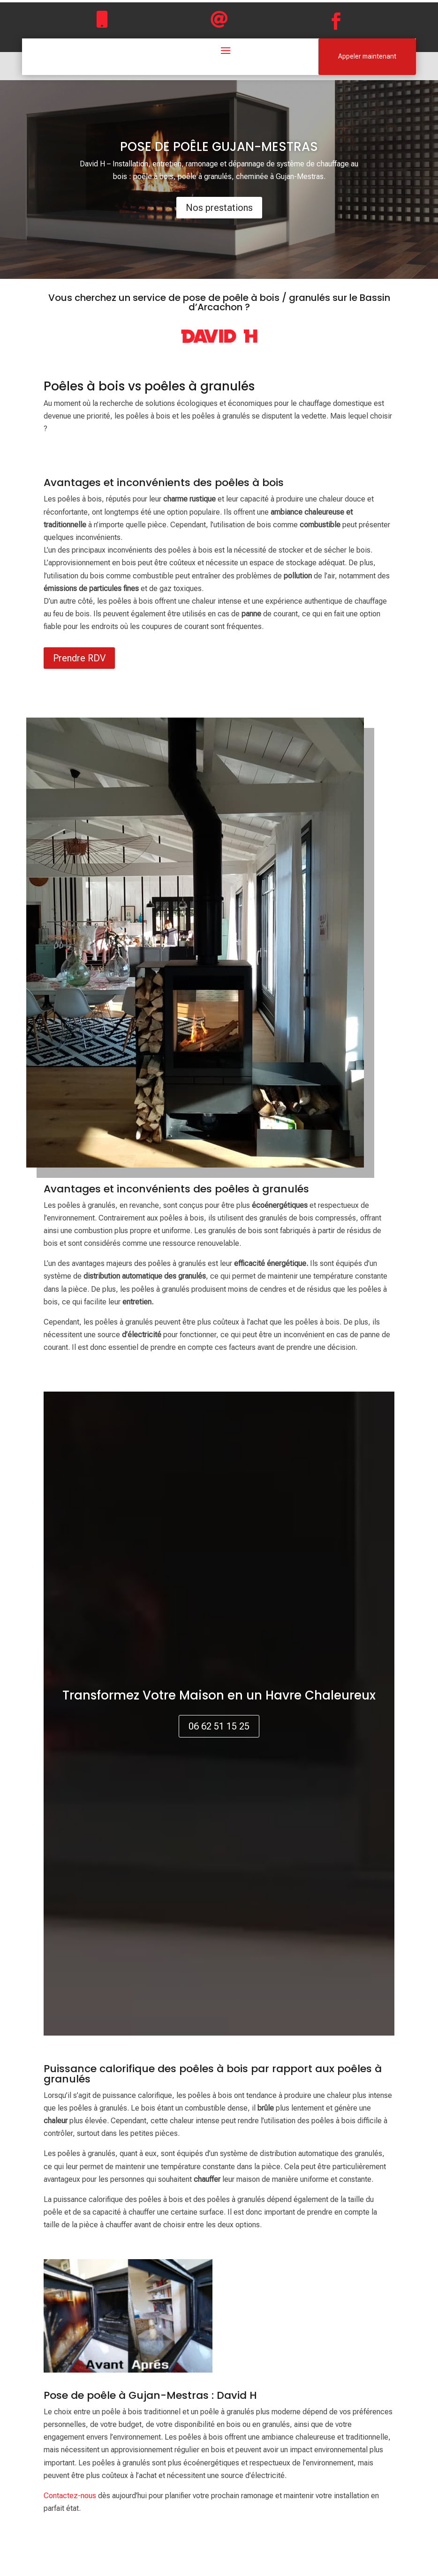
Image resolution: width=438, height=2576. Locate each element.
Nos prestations (219, 207)
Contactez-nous (70, 2495)
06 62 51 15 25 (219, 1726)
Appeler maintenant (367, 56)
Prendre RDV (79, 658)
